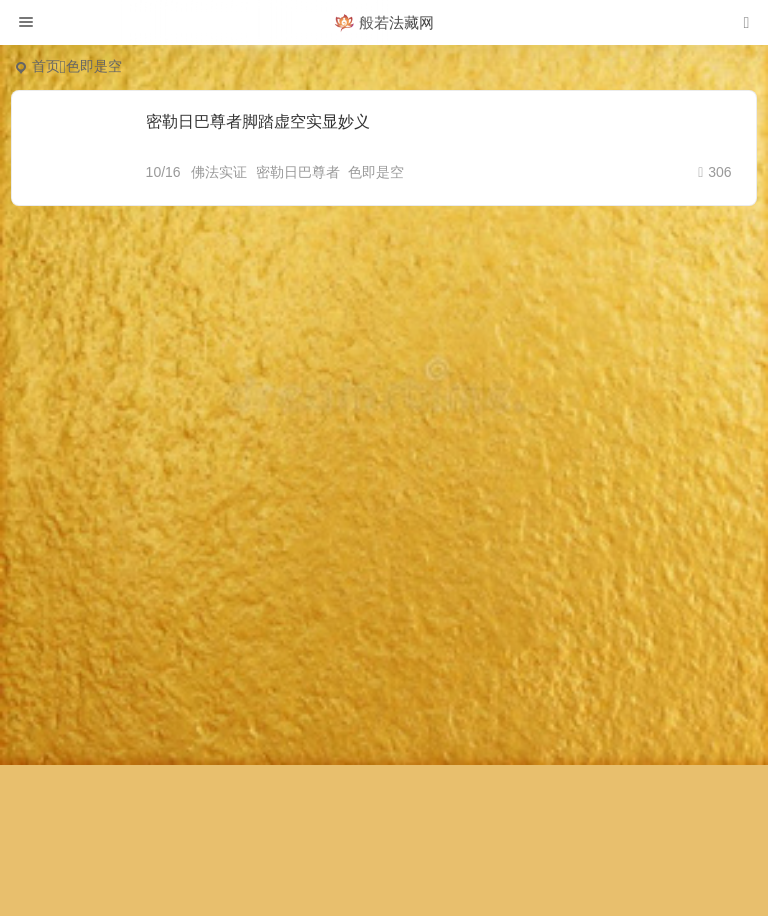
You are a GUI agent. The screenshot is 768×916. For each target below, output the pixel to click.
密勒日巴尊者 (298, 172)
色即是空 (376, 172)
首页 (46, 66)
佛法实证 (219, 172)
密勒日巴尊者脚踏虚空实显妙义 (258, 121)
